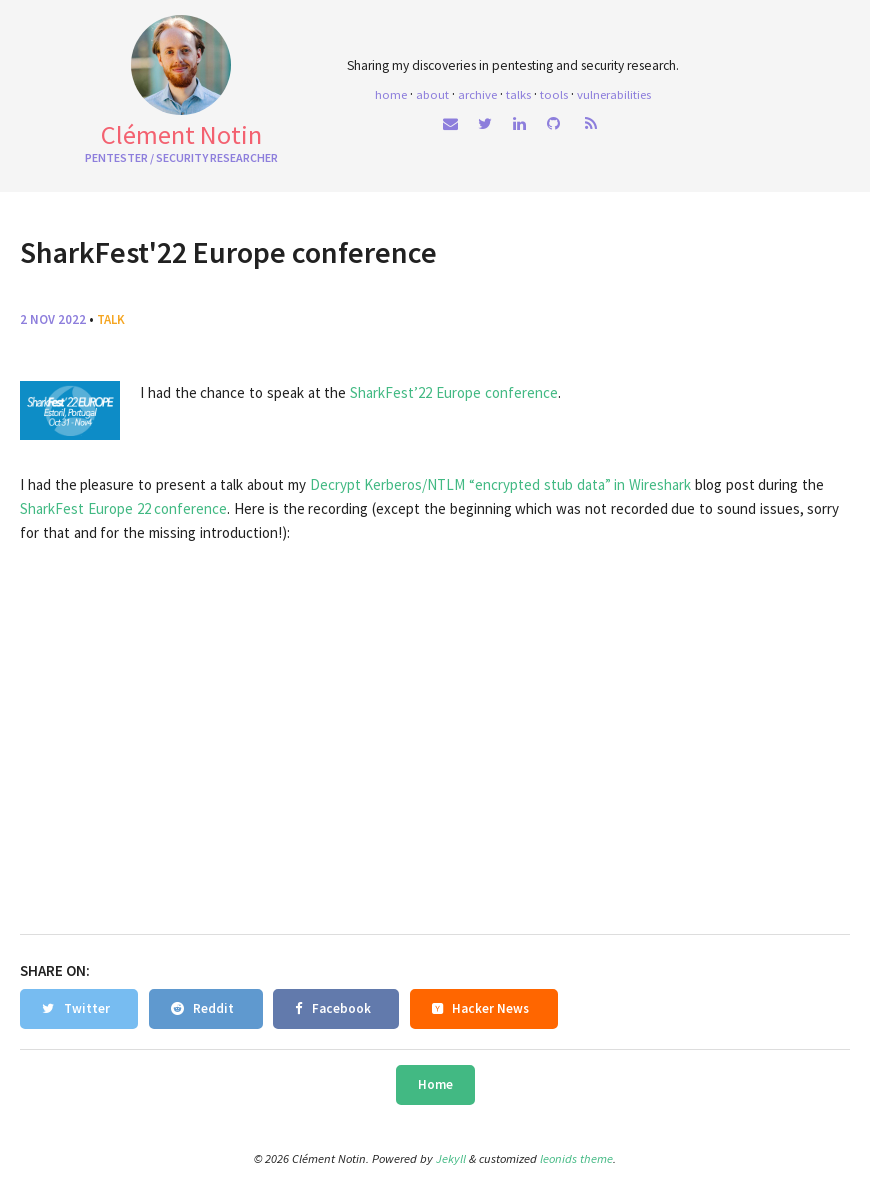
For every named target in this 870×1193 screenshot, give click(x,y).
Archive (477, 94)
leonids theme (576, 1158)
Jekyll (451, 1158)
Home (435, 1084)
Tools (554, 94)
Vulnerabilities (614, 94)
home (391, 94)
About (432, 94)
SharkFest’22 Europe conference (454, 392)
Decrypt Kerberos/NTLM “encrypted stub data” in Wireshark (501, 484)
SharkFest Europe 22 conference (123, 508)
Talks (518, 94)
